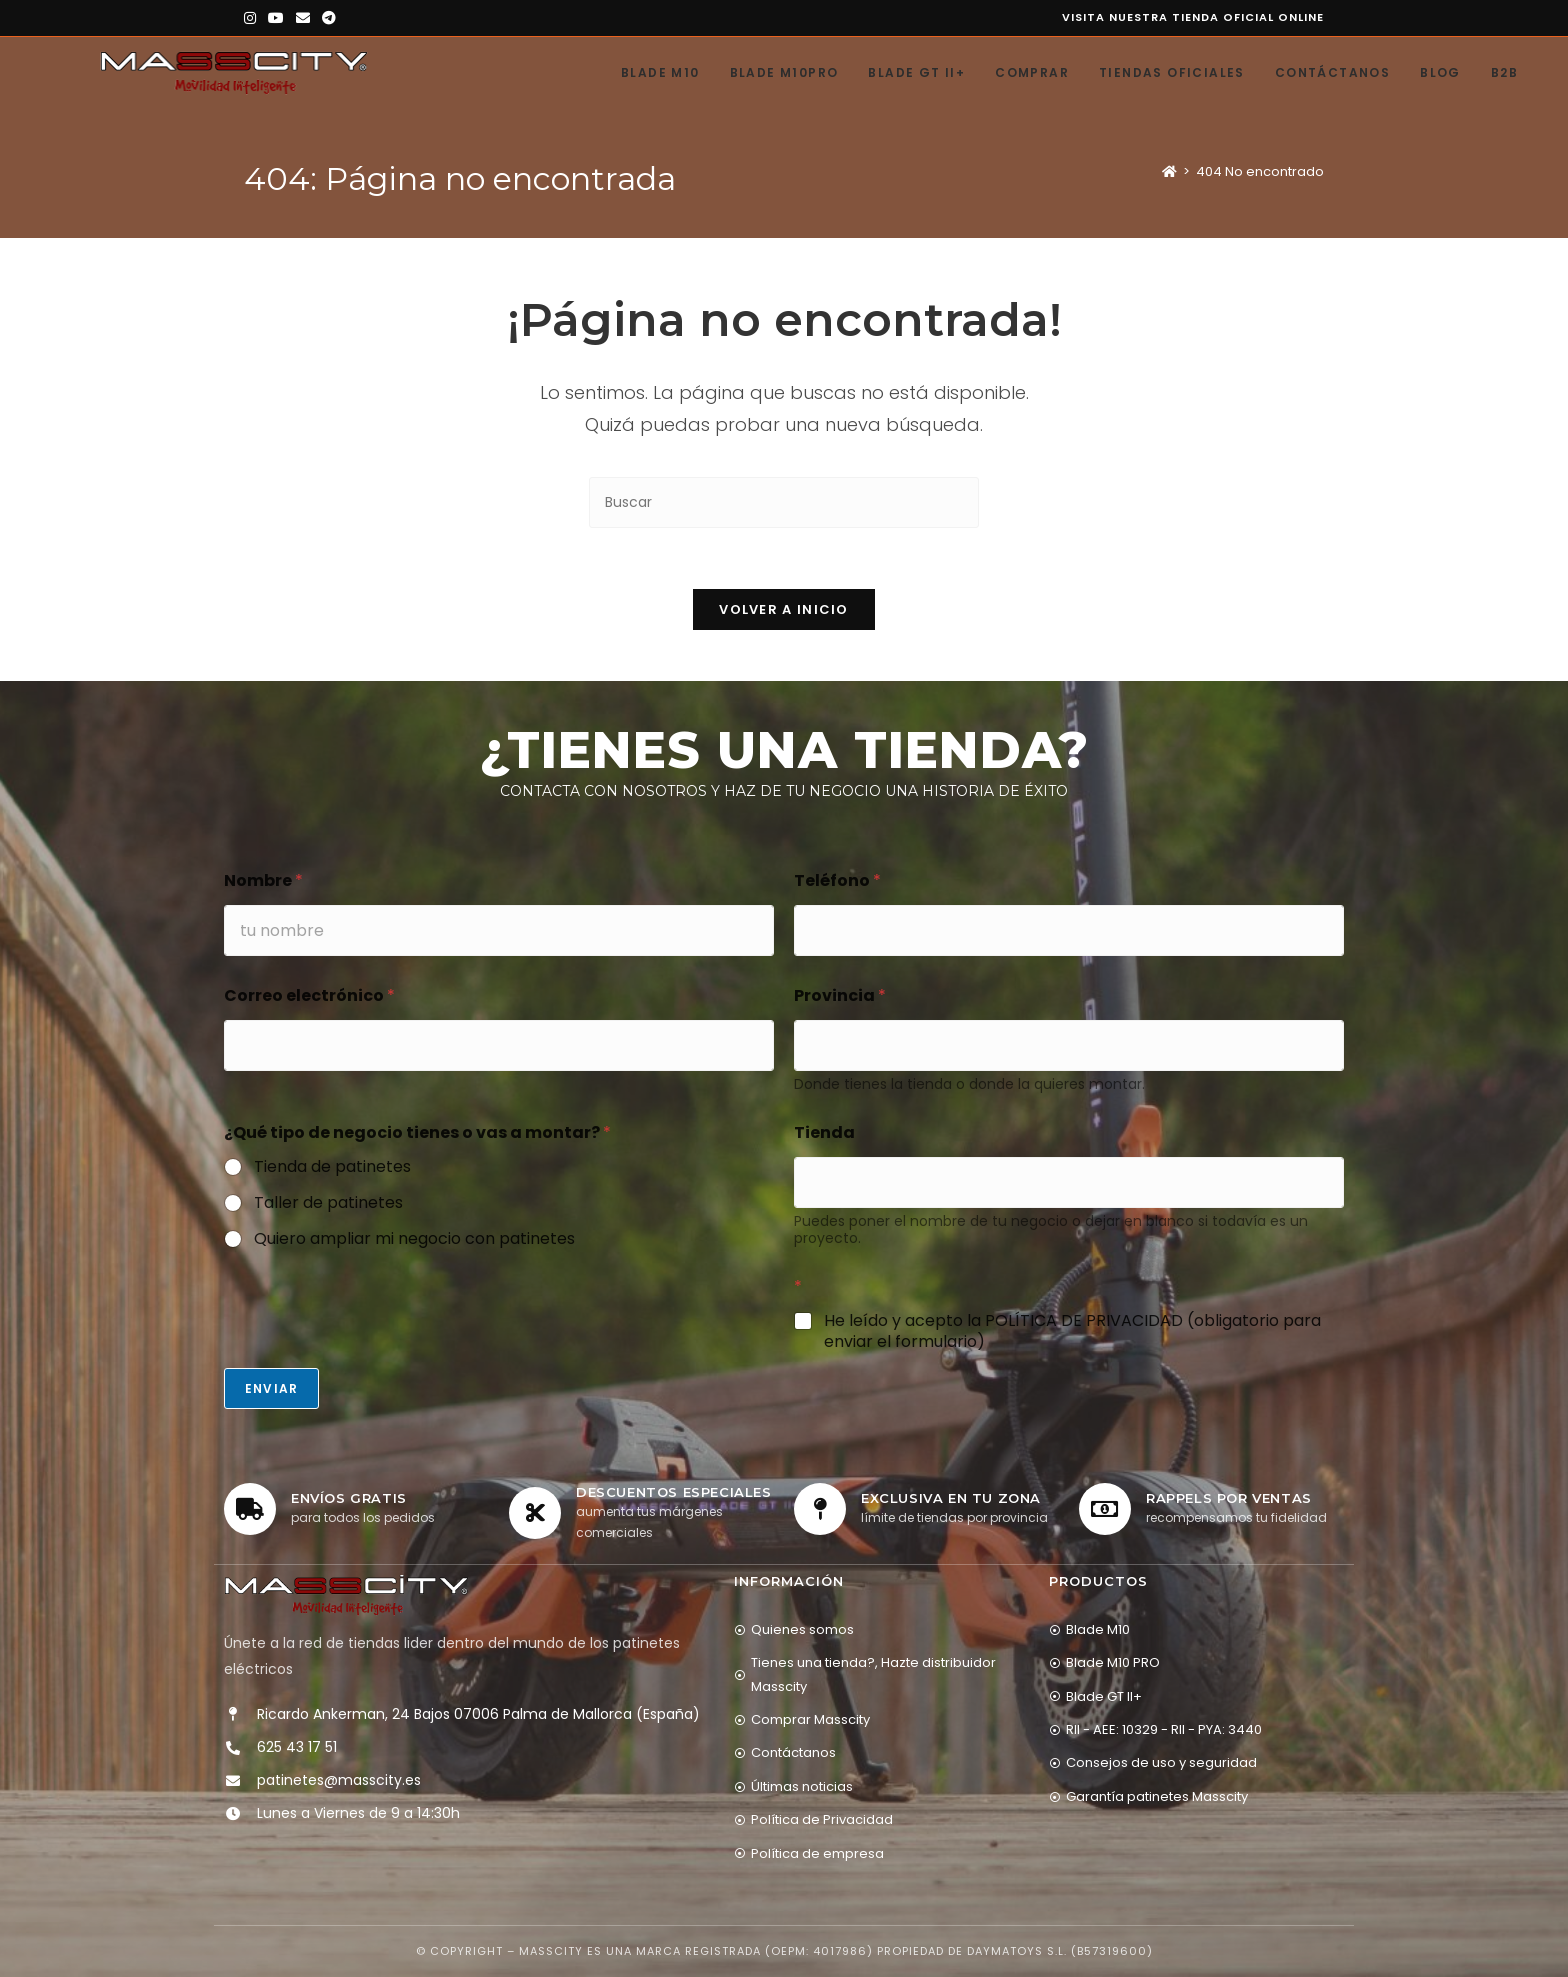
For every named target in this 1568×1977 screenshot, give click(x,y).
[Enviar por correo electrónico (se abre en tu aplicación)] (303, 18)
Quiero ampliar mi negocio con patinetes (414, 1239)
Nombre (263, 880)
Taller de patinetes (328, 1203)
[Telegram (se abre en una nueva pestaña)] (329, 18)
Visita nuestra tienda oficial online (1193, 17)
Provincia (840, 995)
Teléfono (837, 880)
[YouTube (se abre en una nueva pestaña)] (276, 18)
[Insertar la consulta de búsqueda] (784, 502)
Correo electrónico (309, 995)
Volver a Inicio (784, 609)
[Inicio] (1169, 171)
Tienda (824, 1132)
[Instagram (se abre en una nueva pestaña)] (253, 18)
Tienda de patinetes (332, 1167)
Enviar (271, 1388)
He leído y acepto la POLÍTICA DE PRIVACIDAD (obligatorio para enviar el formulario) (1072, 1332)
